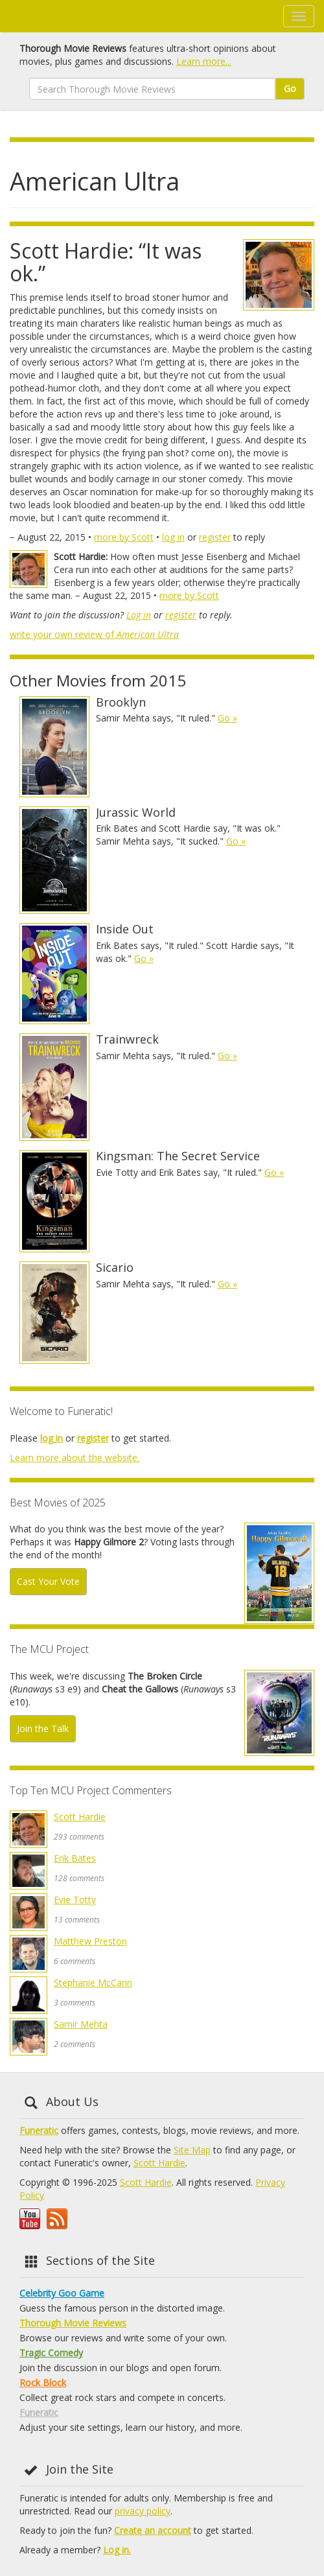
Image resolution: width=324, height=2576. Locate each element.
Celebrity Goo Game (61, 2293)
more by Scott (124, 537)
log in (173, 537)
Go (290, 88)
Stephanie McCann (93, 1982)
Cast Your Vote (48, 1581)
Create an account (152, 2530)
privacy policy (142, 2511)
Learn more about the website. (74, 1457)
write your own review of (94, 634)
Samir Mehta (81, 2024)
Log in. (117, 2550)
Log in (138, 615)
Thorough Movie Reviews (72, 2323)
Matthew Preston (90, 1941)
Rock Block (42, 2382)
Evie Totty (75, 1899)
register (215, 537)
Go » (227, 718)
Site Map (192, 2150)
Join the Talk (43, 1728)
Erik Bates (75, 1858)
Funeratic (38, 2130)
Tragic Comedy (51, 2353)
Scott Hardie (80, 1816)
